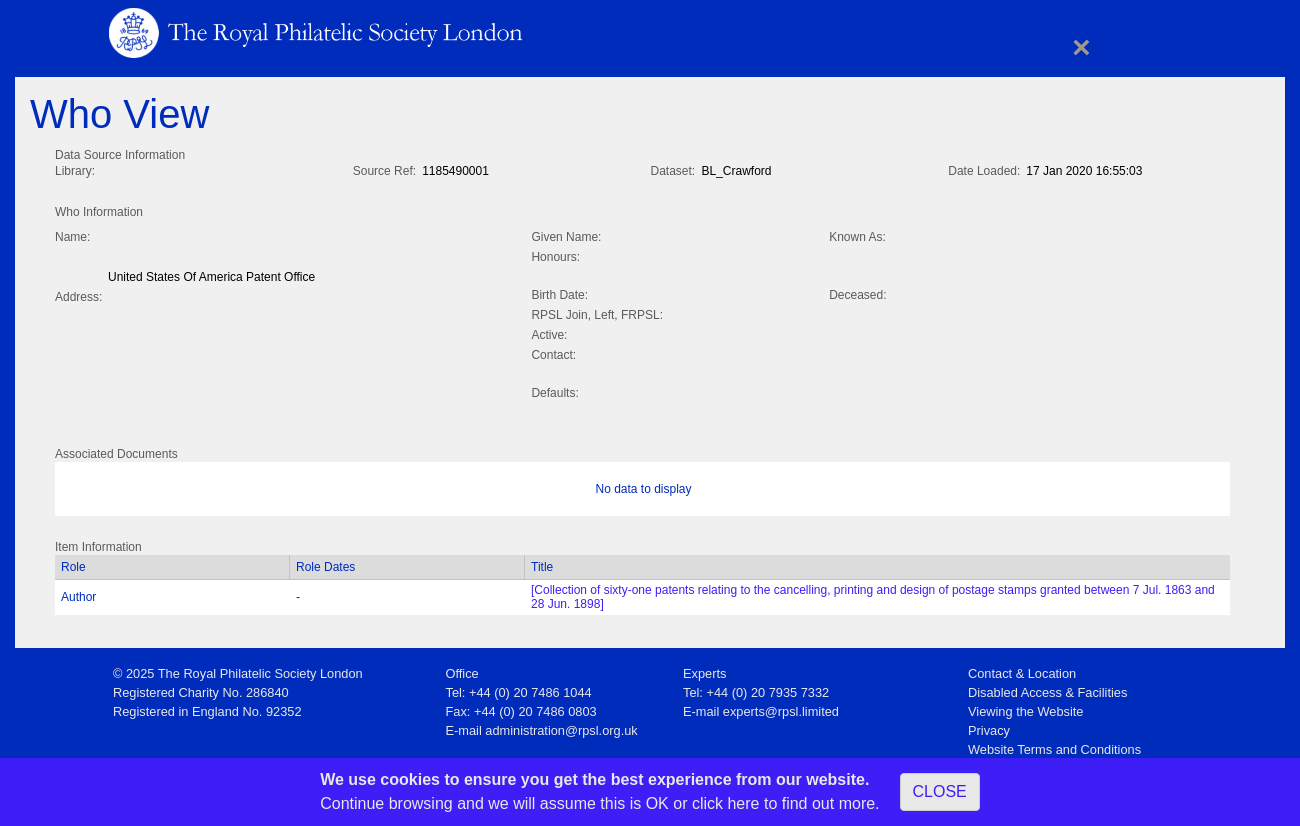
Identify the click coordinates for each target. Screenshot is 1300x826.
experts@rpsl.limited (781, 707)
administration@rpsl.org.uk (561, 726)
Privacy (989, 726)
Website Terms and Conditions (1054, 745)
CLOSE (940, 791)
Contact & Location (1022, 669)
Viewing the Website (1025, 707)
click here (726, 803)
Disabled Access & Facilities (1047, 688)
